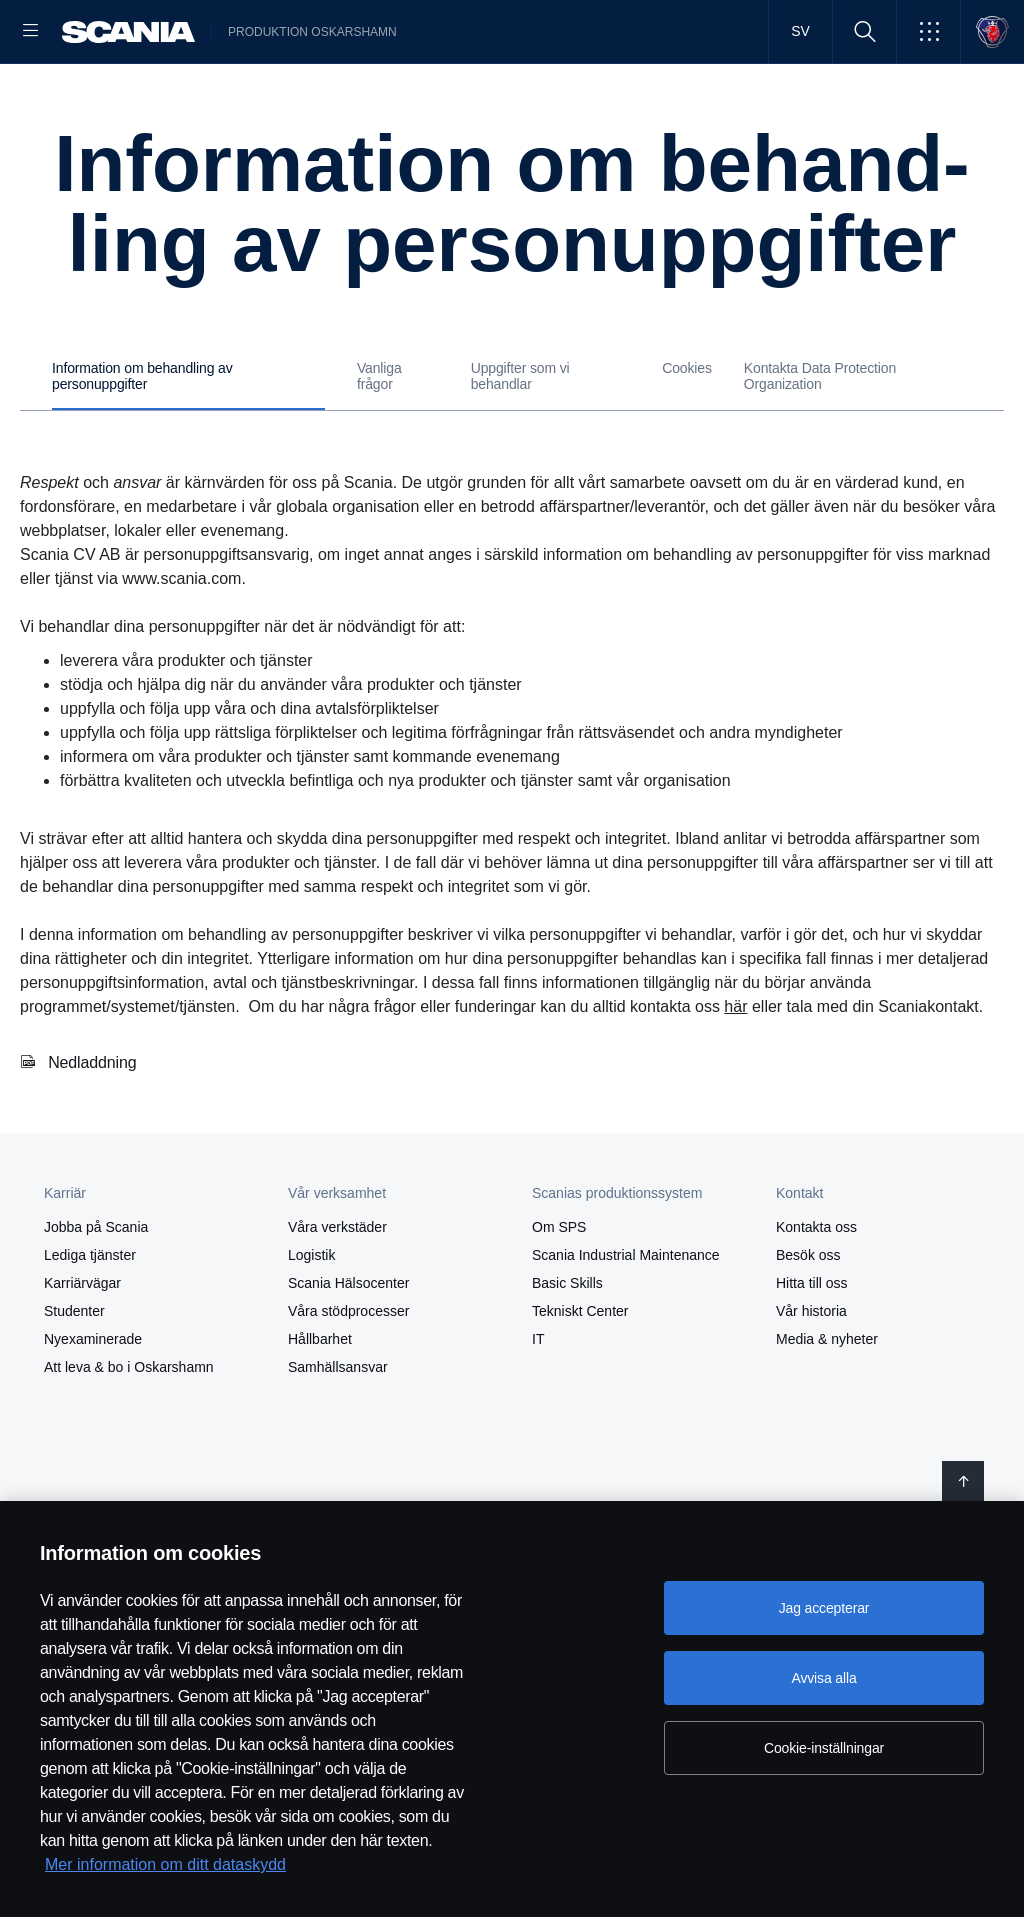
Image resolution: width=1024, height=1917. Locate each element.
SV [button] (800, 31)
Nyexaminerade (93, 1483)
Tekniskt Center (580, 1455)
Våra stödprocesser (348, 1455)
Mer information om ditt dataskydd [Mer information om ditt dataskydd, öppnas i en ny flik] (165, 1864)
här (735, 1150)
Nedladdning (92, 1206)
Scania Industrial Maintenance (626, 1399)
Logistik (311, 1399)
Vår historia (811, 1455)
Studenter (74, 1455)
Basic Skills (567, 1427)
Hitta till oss (812, 1427)
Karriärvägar (82, 1427)
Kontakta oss (816, 1371)
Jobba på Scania (96, 1371)
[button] (928, 31)
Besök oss (808, 1399)
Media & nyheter (827, 1483)
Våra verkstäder (337, 1371)
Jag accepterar (824, 1608)
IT (538, 1483)
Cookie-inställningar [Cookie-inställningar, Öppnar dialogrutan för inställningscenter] (824, 1748)
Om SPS (559, 1371)
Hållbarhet (320, 1483)
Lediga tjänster (90, 1399)
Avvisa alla (823, 1678)
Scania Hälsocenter (348, 1427)
